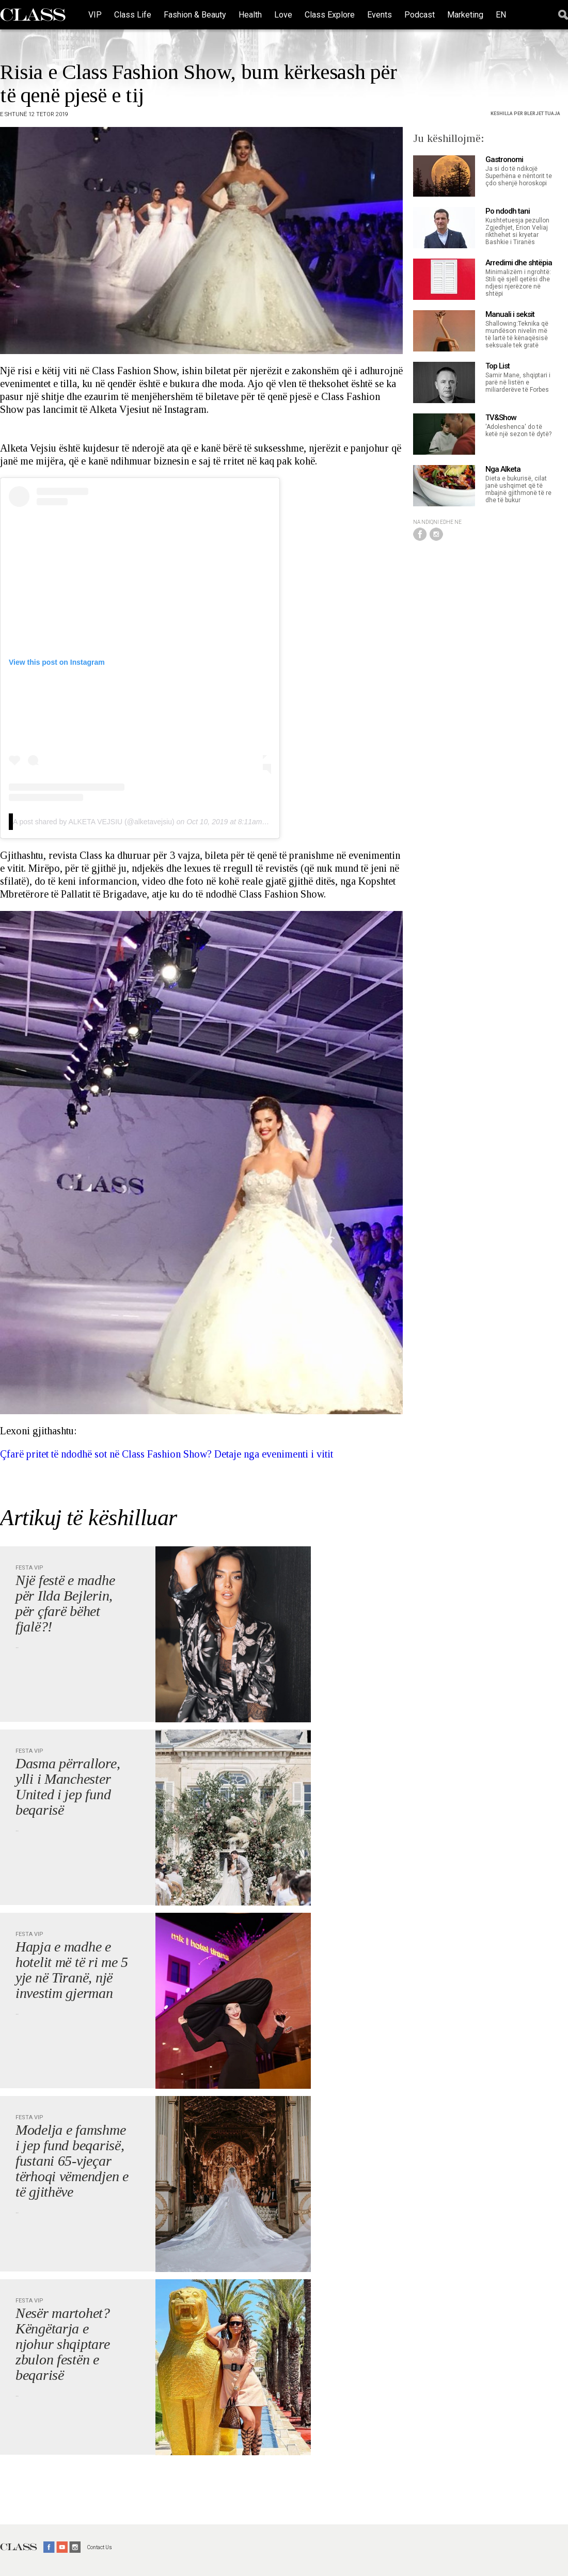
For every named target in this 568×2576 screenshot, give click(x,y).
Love (283, 15)
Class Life (132, 15)
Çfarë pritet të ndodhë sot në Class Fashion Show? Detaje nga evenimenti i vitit (166, 1454)
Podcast (419, 15)
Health (250, 15)
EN (501, 15)
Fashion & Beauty (195, 15)
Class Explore (330, 15)
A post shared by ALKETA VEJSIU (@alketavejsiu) (94, 822)
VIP (95, 15)
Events (379, 15)
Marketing (465, 15)
